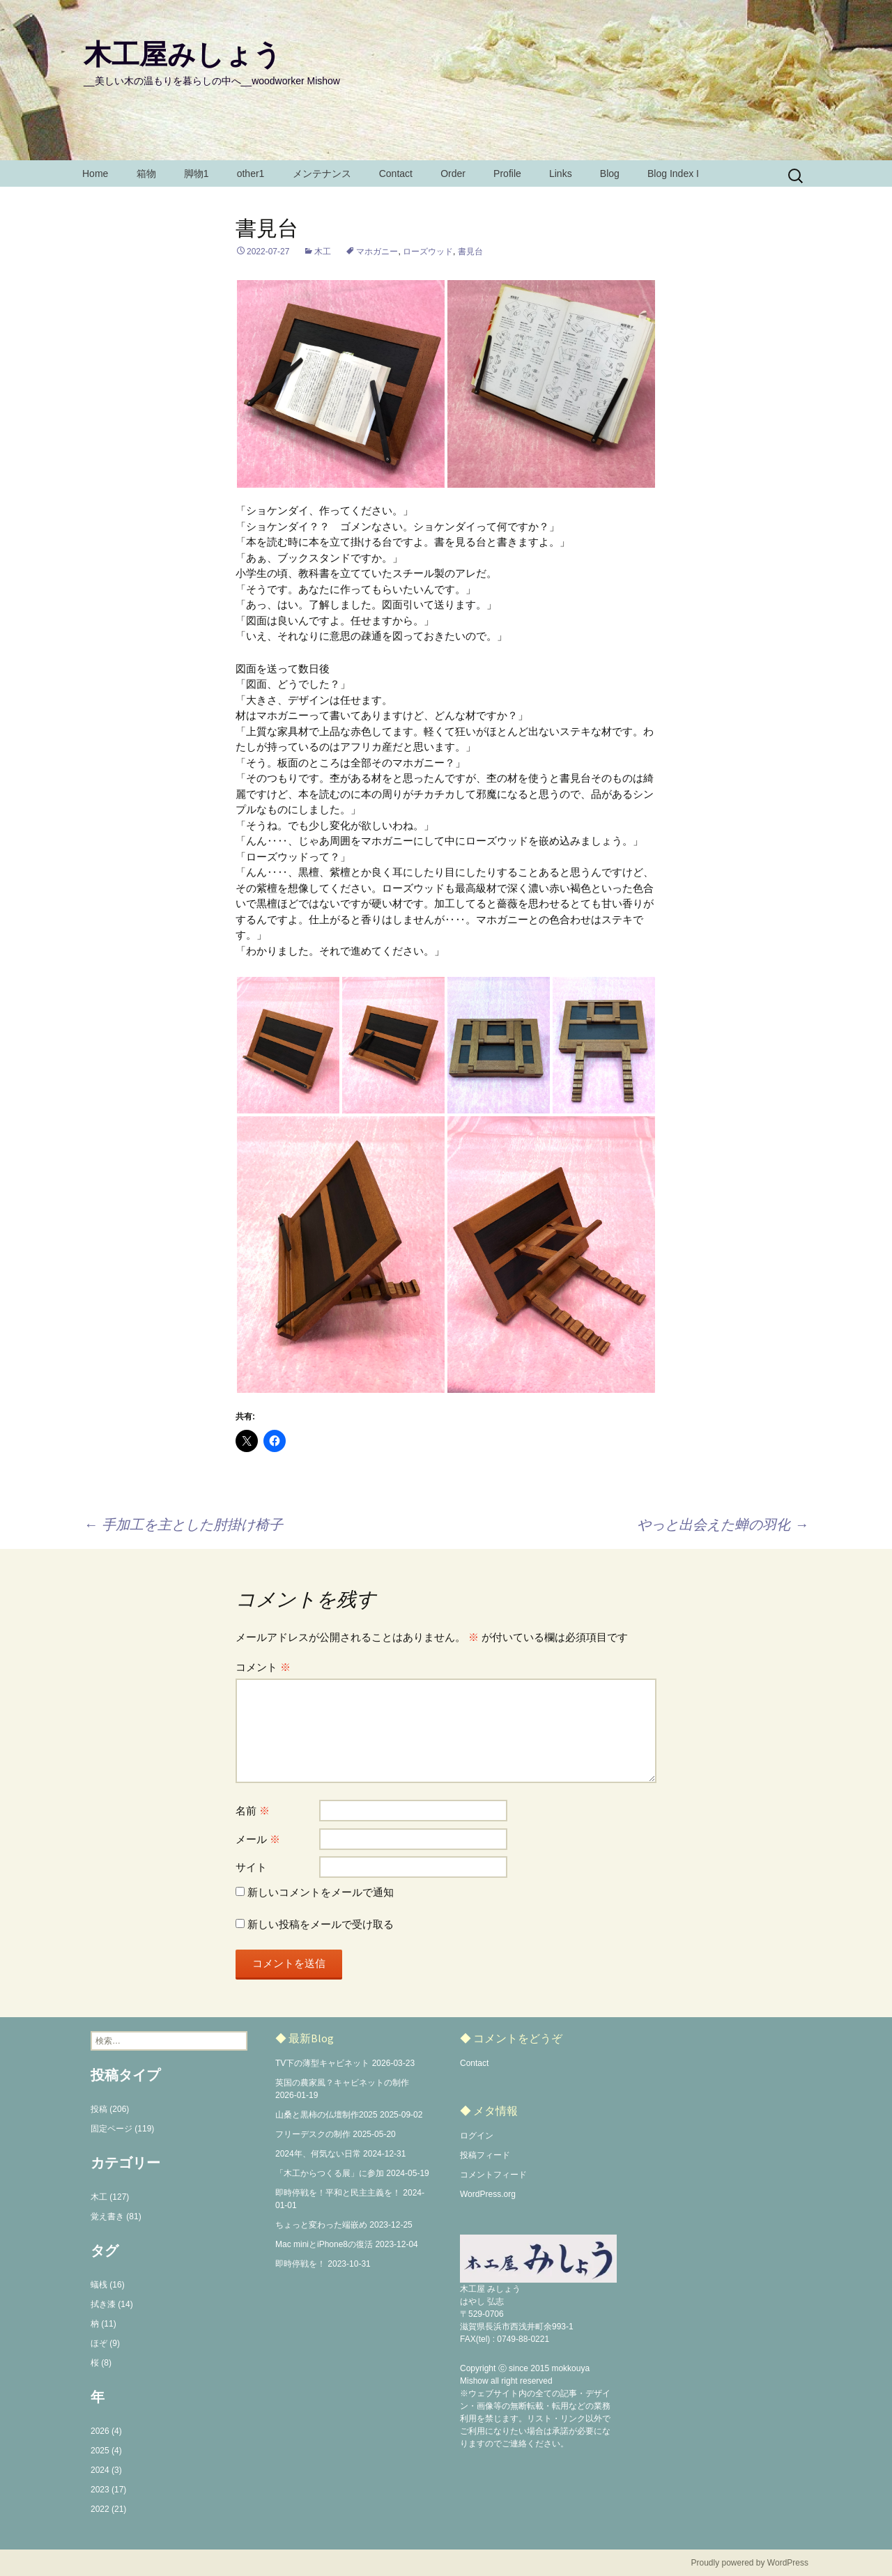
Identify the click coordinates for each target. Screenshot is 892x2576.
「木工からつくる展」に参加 (329, 2173)
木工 (322, 251)
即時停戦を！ (300, 2264)
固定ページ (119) (122, 2129)
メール (258, 1839)
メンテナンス (322, 173)
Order (453, 173)
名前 (253, 1811)
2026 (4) (106, 2431)
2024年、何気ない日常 (318, 2154)
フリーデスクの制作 (313, 2134)
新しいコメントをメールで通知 (320, 1892)
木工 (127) (110, 2197)
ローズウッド (428, 251)
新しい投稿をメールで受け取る (320, 1924)
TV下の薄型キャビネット (322, 2063)
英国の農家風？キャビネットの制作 (342, 2083)
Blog (610, 173)
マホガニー (377, 251)
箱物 (146, 173)
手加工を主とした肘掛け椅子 (183, 1524)
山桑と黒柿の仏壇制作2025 (326, 2115)
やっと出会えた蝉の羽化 (722, 1524)
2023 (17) (108, 2489)
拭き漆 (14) (112, 2304)
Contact (396, 173)
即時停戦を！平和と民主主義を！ (338, 2193)
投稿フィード (485, 2155)
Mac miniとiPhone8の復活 (324, 2244)
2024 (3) (106, 2470)
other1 (251, 173)
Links (560, 173)
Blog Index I (673, 173)
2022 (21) (108, 2509)
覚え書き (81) (116, 2216)
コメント (263, 1667)
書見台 (470, 251)
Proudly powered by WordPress (749, 2563)
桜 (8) (101, 2363)
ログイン (476, 2136)
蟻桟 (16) (108, 2285)
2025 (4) (106, 2450)
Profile (507, 173)
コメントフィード (493, 2175)
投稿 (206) (110, 2109)
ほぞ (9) (105, 2343)
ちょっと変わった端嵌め (321, 2225)
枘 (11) (103, 2324)
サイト (251, 1867)
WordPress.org (488, 2194)
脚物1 (196, 173)
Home (95, 173)
